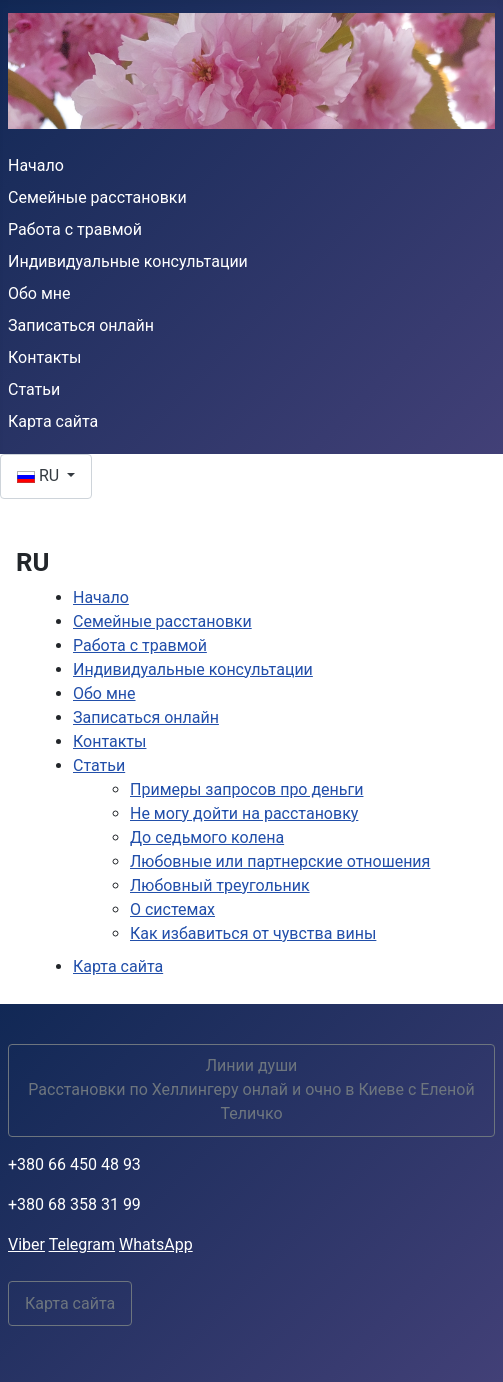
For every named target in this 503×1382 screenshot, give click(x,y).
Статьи (34, 389)
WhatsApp (156, 1244)
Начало (36, 165)
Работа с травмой (75, 229)
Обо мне (39, 293)
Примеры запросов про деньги (246, 789)
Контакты (44, 357)
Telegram (82, 1244)
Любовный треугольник (220, 885)
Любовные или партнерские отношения (280, 861)
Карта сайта (53, 421)
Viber (26, 1244)
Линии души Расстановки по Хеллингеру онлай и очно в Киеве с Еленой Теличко (251, 1089)
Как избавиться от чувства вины (253, 933)
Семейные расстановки (97, 197)
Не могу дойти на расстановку (244, 813)
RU (40, 475)
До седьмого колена (207, 837)
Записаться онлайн (81, 325)
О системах (172, 909)
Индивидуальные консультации (128, 261)
